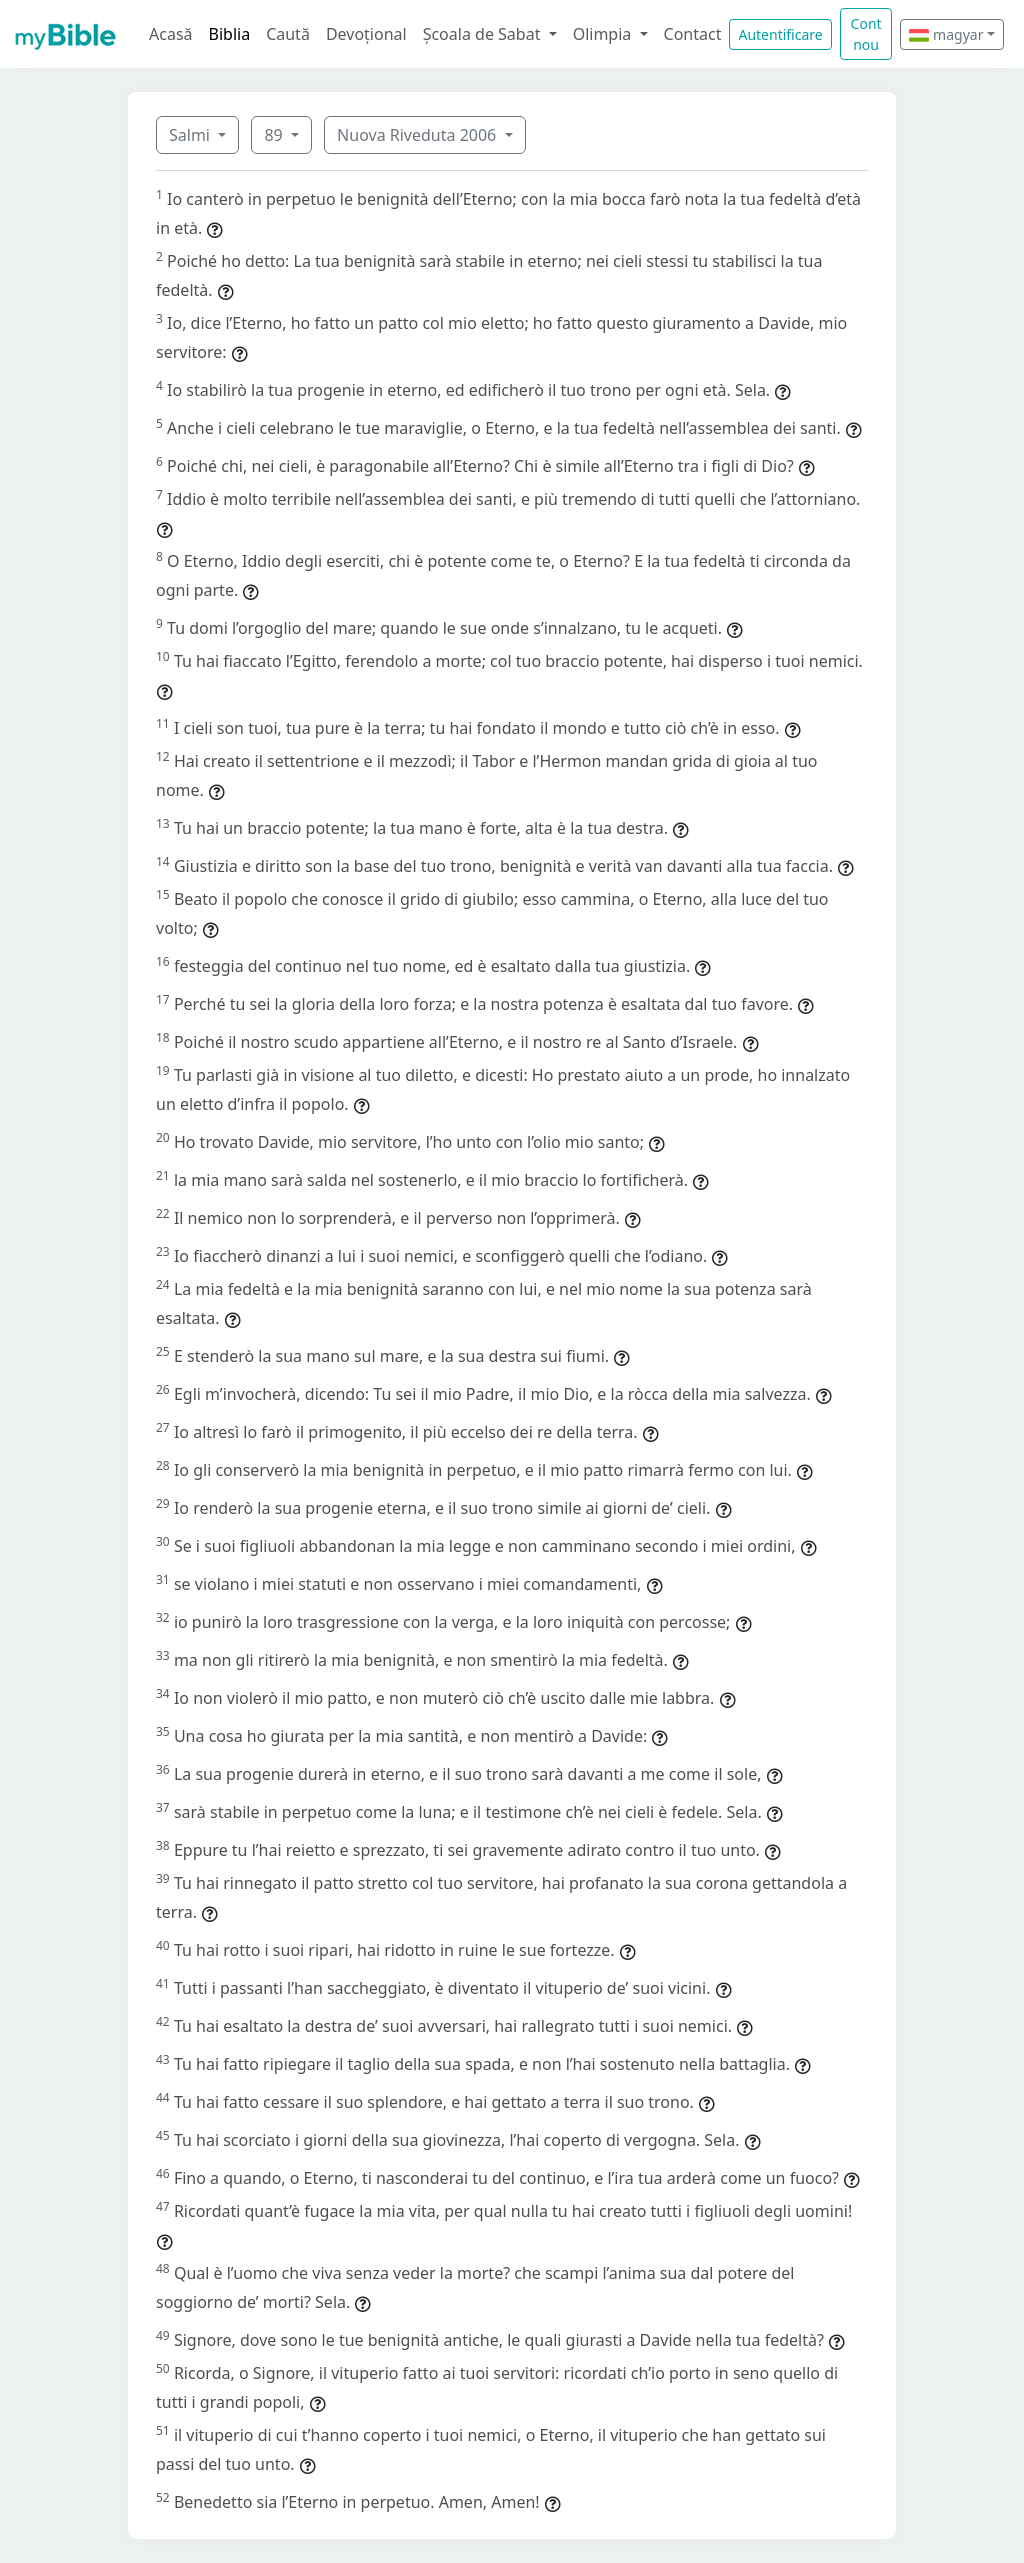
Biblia (230, 34)
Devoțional (366, 34)
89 (275, 135)
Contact (693, 34)
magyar (946, 34)
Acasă (171, 34)
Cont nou (866, 34)
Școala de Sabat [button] (484, 34)
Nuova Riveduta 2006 (418, 135)
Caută (288, 34)
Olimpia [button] (604, 34)
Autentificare (780, 34)
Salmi (191, 135)
